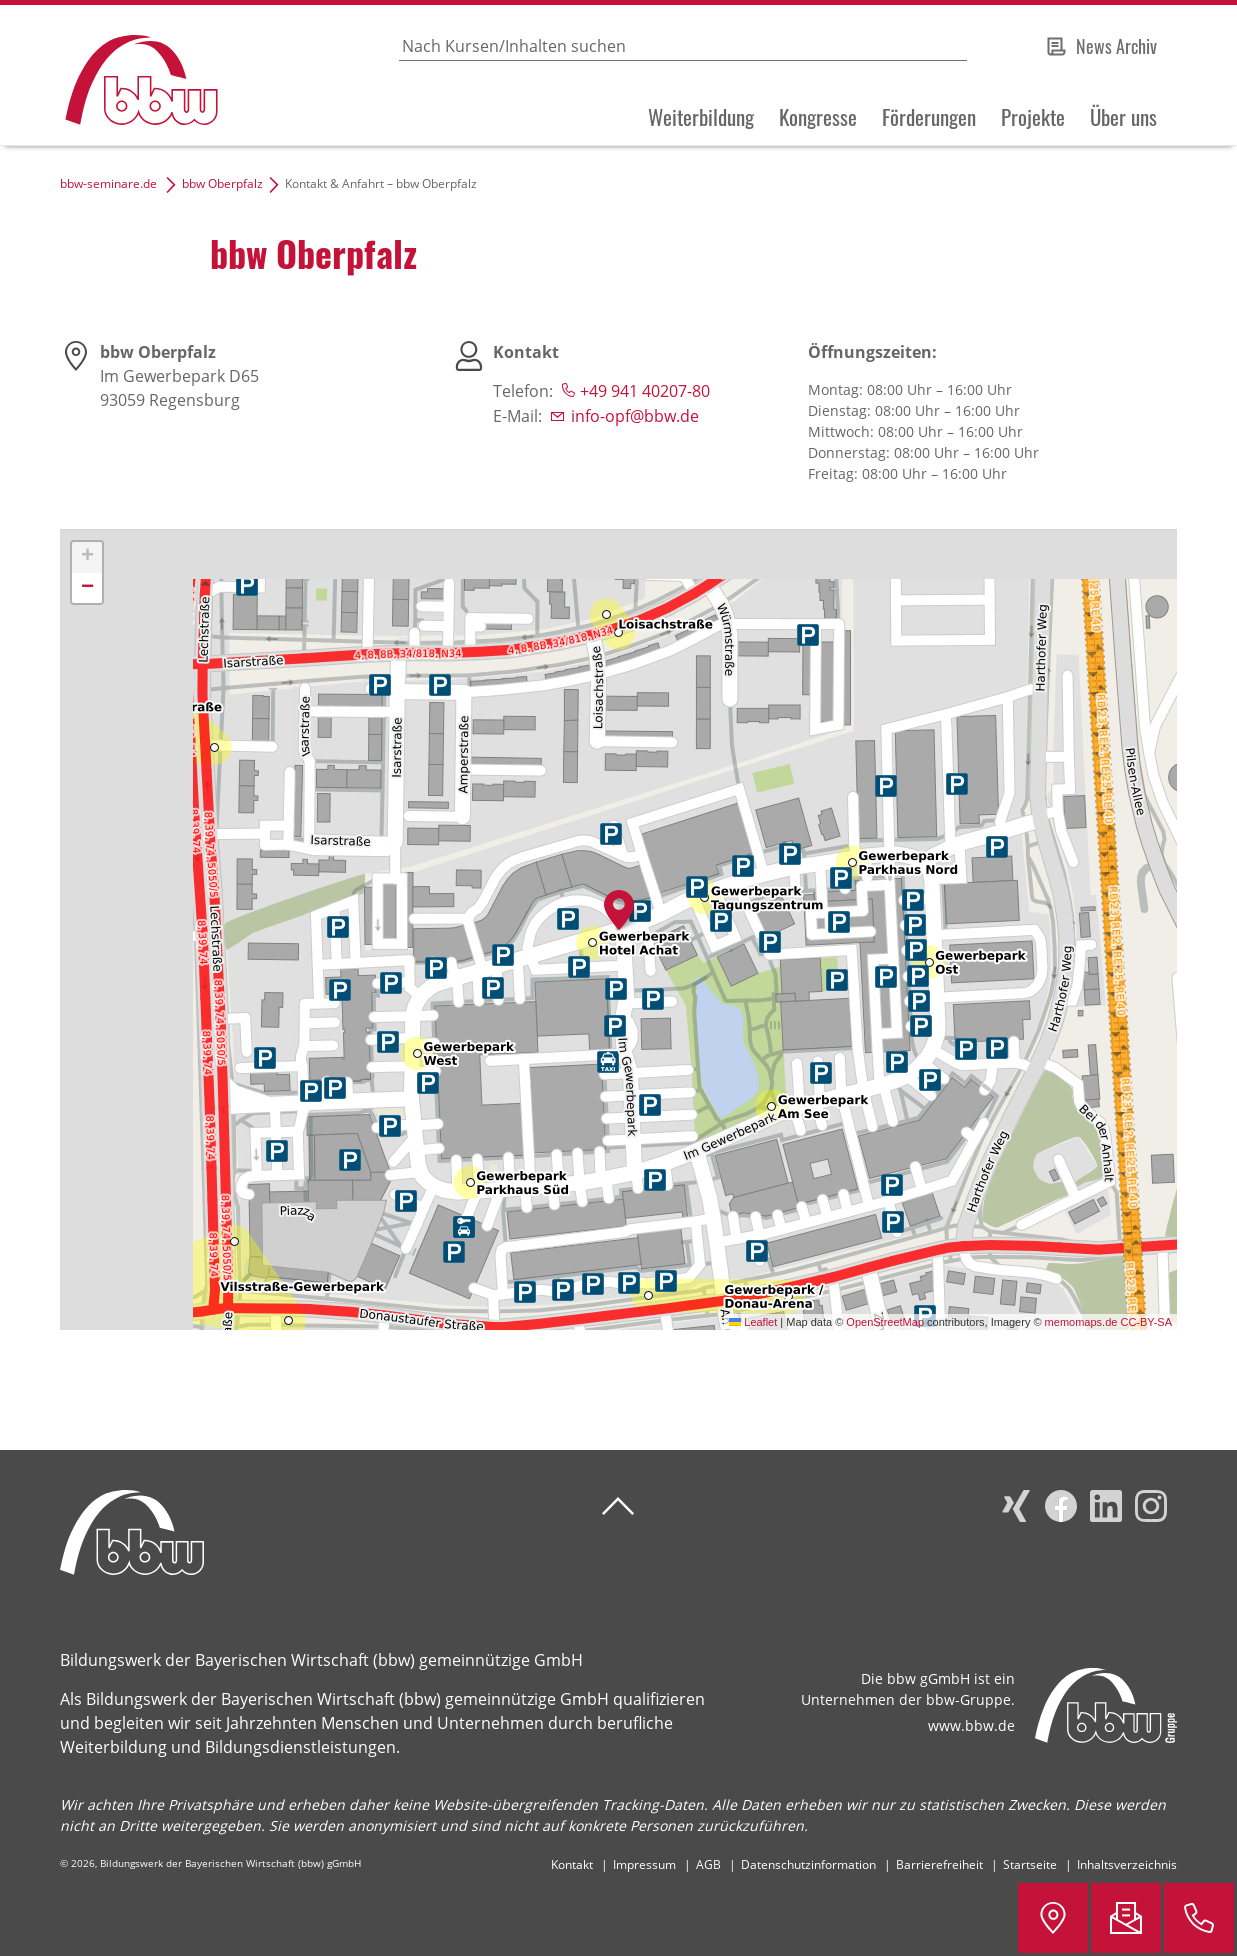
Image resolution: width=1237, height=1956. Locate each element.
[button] (619, 910)
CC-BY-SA (1146, 1322)
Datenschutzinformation (808, 1864)
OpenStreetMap (885, 1322)
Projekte (1033, 117)
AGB (708, 1864)
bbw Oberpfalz (222, 183)
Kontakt (572, 1864)
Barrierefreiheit (939, 1864)
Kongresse (818, 117)
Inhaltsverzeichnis (1127, 1864)
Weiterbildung (701, 117)
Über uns (1123, 117)
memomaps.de (1081, 1322)
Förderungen (929, 117)
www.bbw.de (971, 1725)
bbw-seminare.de (108, 183)
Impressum (644, 1864)
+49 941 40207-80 (645, 391)
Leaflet (753, 1322)
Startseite (1030, 1864)
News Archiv (1116, 46)
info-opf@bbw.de (635, 416)
